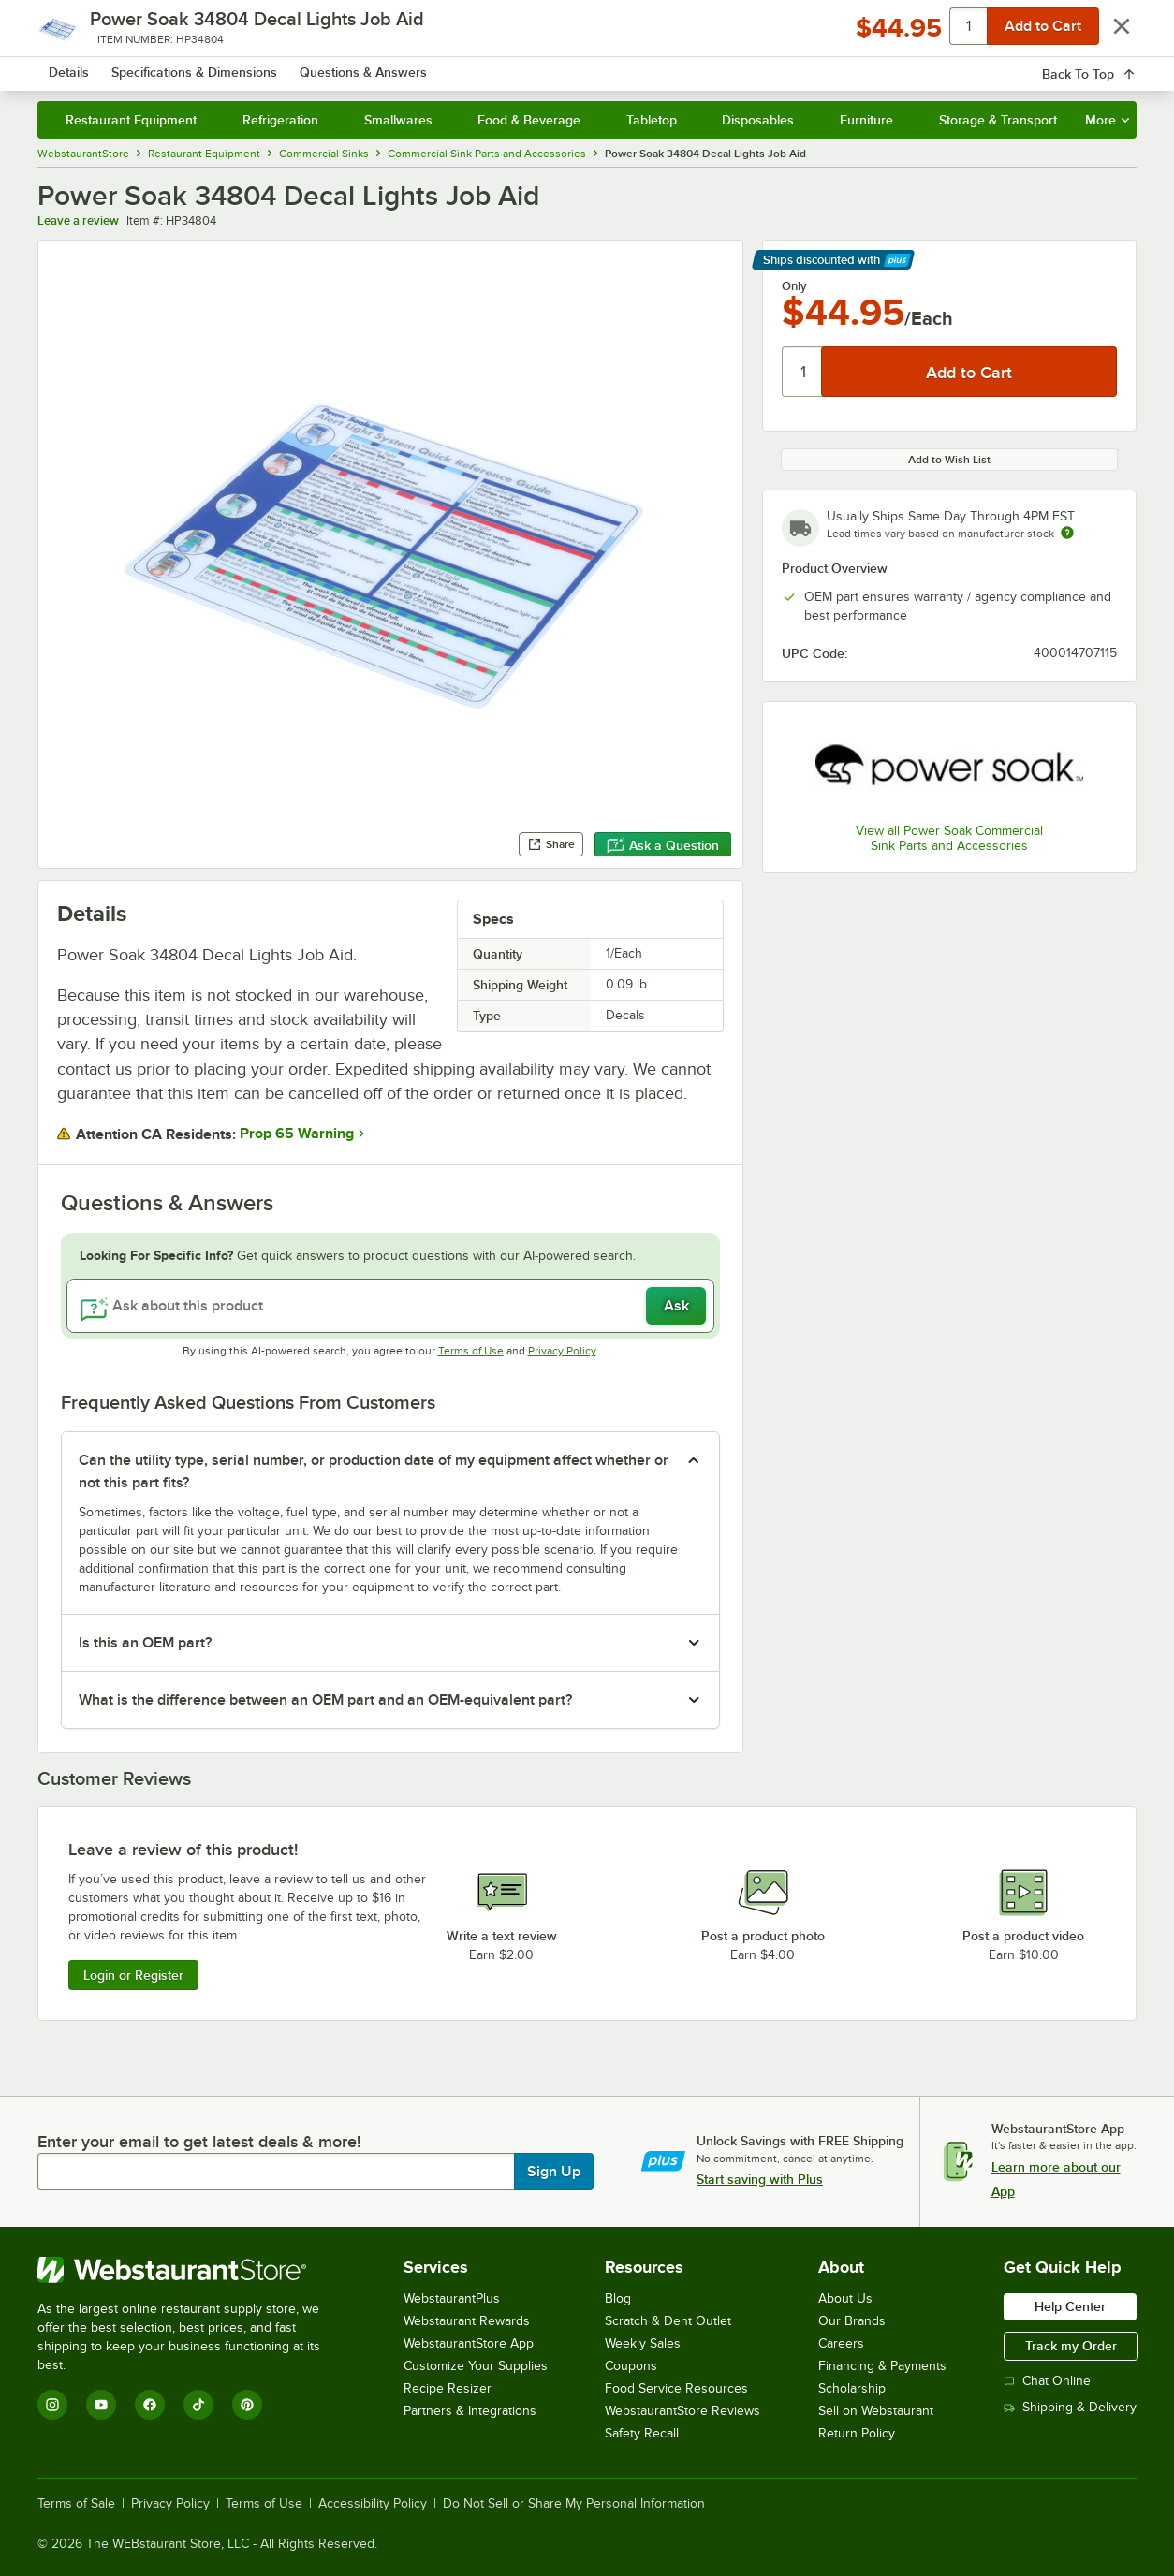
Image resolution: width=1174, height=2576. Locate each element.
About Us (845, 2298)
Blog (618, 2298)
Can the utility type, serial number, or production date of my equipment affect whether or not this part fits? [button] (373, 1471)
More (1107, 119)
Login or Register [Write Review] (133, 1975)
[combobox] (573, 65)
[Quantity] (803, 371)
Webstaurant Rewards (467, 2321)
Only (794, 286)
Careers (841, 2343)
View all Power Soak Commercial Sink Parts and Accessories (949, 838)
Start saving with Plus (760, 2179)
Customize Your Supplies (476, 2366)
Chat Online (1047, 2381)
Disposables (758, 119)
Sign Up (553, 2171)
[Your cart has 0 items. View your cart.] (1108, 65)
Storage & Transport (998, 119)
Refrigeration (280, 119)
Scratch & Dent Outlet (668, 2321)
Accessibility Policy (372, 2503)
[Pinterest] (247, 2405)
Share (551, 844)
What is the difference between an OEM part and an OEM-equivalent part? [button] (325, 1699)
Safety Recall (642, 2433)
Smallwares (398, 119)
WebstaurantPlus (452, 2298)
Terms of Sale (76, 2503)
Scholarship (852, 2388)
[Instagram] (52, 2405)
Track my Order (1071, 2345)
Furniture (866, 119)
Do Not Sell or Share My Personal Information (574, 2503)
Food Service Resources (676, 2388)
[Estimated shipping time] (1067, 532)
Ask (676, 1305)
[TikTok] (198, 2405)
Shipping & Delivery (1070, 2407)
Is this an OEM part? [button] (145, 1642)
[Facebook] (150, 2405)
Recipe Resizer (448, 2388)
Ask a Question (663, 845)
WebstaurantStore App (469, 2343)
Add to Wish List (949, 459)
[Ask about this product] (390, 1306)
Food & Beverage (528, 119)
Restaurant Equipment (131, 119)
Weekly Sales (643, 2343)
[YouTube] (101, 2405)
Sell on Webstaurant (875, 2411)
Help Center (1070, 2306)
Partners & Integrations (470, 2411)
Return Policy (856, 2433)
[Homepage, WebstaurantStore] (172, 66)
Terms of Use (471, 1350)
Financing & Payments (882, 2366)
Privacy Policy (562, 1350)
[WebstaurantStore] (191, 2270)
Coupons (631, 2366)
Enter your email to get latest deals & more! (198, 2141)
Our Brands (852, 2321)
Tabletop (651, 119)
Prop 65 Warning (297, 1133)
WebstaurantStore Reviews (682, 2411)
